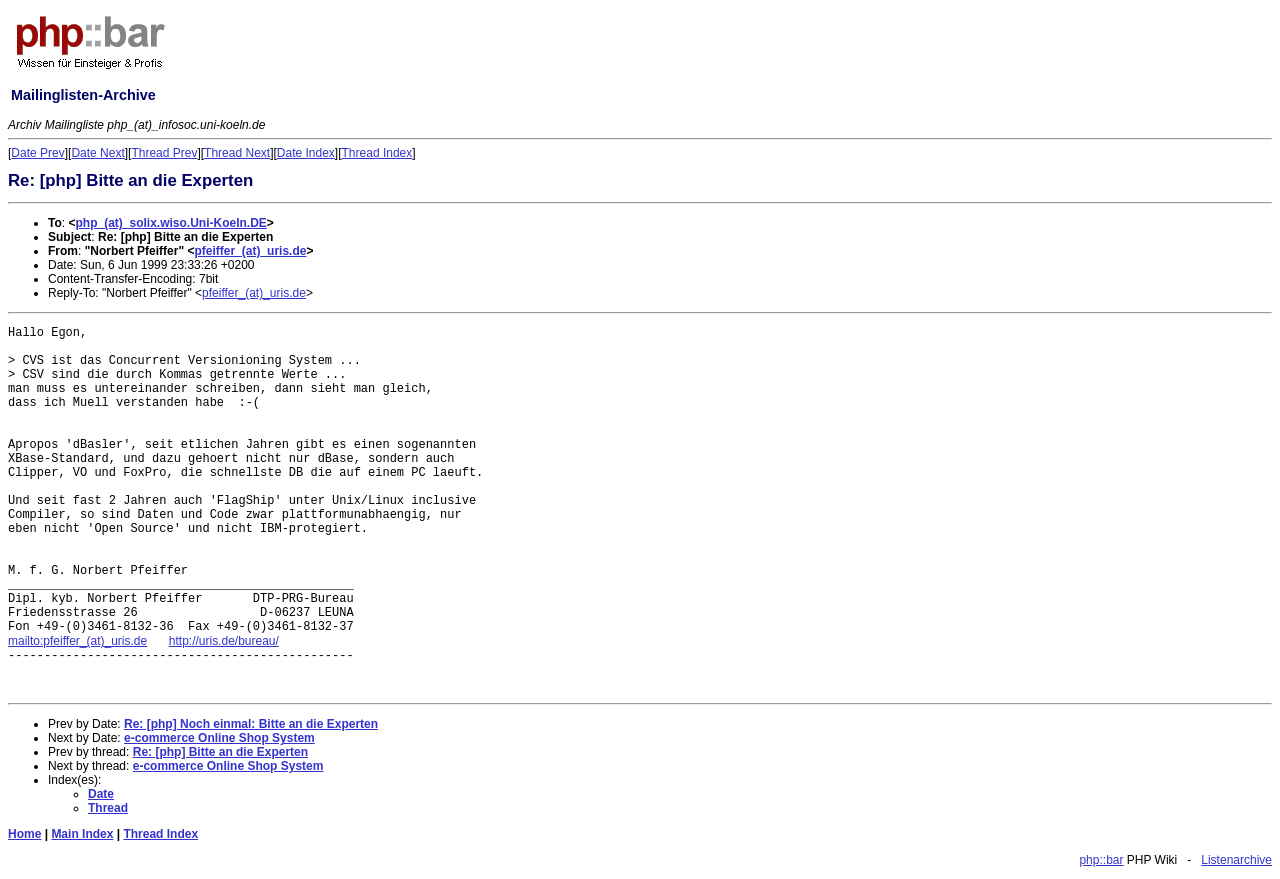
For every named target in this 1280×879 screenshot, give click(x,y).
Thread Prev (164, 153)
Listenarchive (1236, 860)
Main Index (82, 834)
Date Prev (37, 153)
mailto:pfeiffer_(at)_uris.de (77, 641)
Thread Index (377, 153)
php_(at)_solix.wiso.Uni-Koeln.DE (170, 223)
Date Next (97, 153)
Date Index (306, 153)
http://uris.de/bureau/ (224, 641)
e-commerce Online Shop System (219, 738)
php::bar (1101, 860)
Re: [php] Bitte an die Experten (220, 752)
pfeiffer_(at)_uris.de (250, 251)
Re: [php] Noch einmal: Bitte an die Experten (251, 724)
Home (24, 834)
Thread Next (237, 153)
